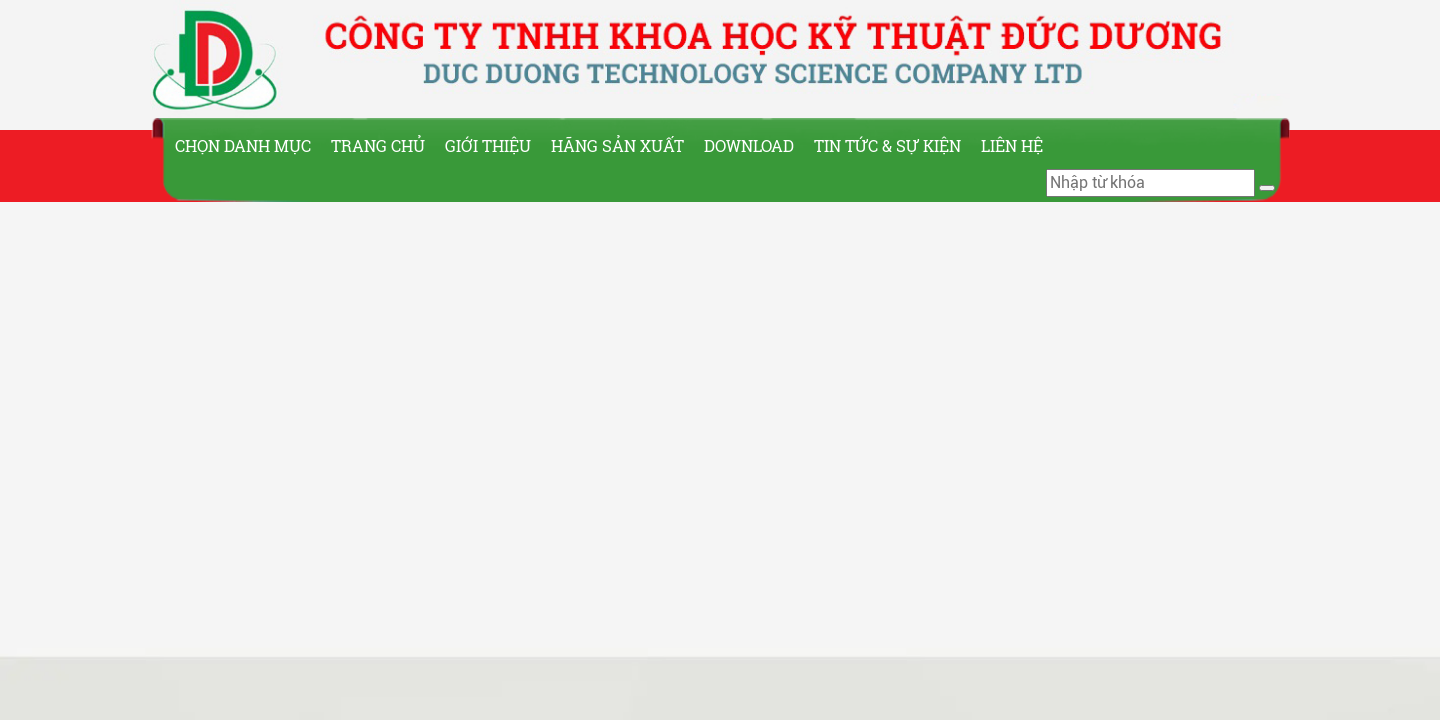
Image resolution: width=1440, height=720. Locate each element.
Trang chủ (378, 145)
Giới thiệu (488, 145)
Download (749, 145)
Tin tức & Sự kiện (887, 145)
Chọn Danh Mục (243, 145)
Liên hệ (1012, 145)
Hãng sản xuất (617, 145)
